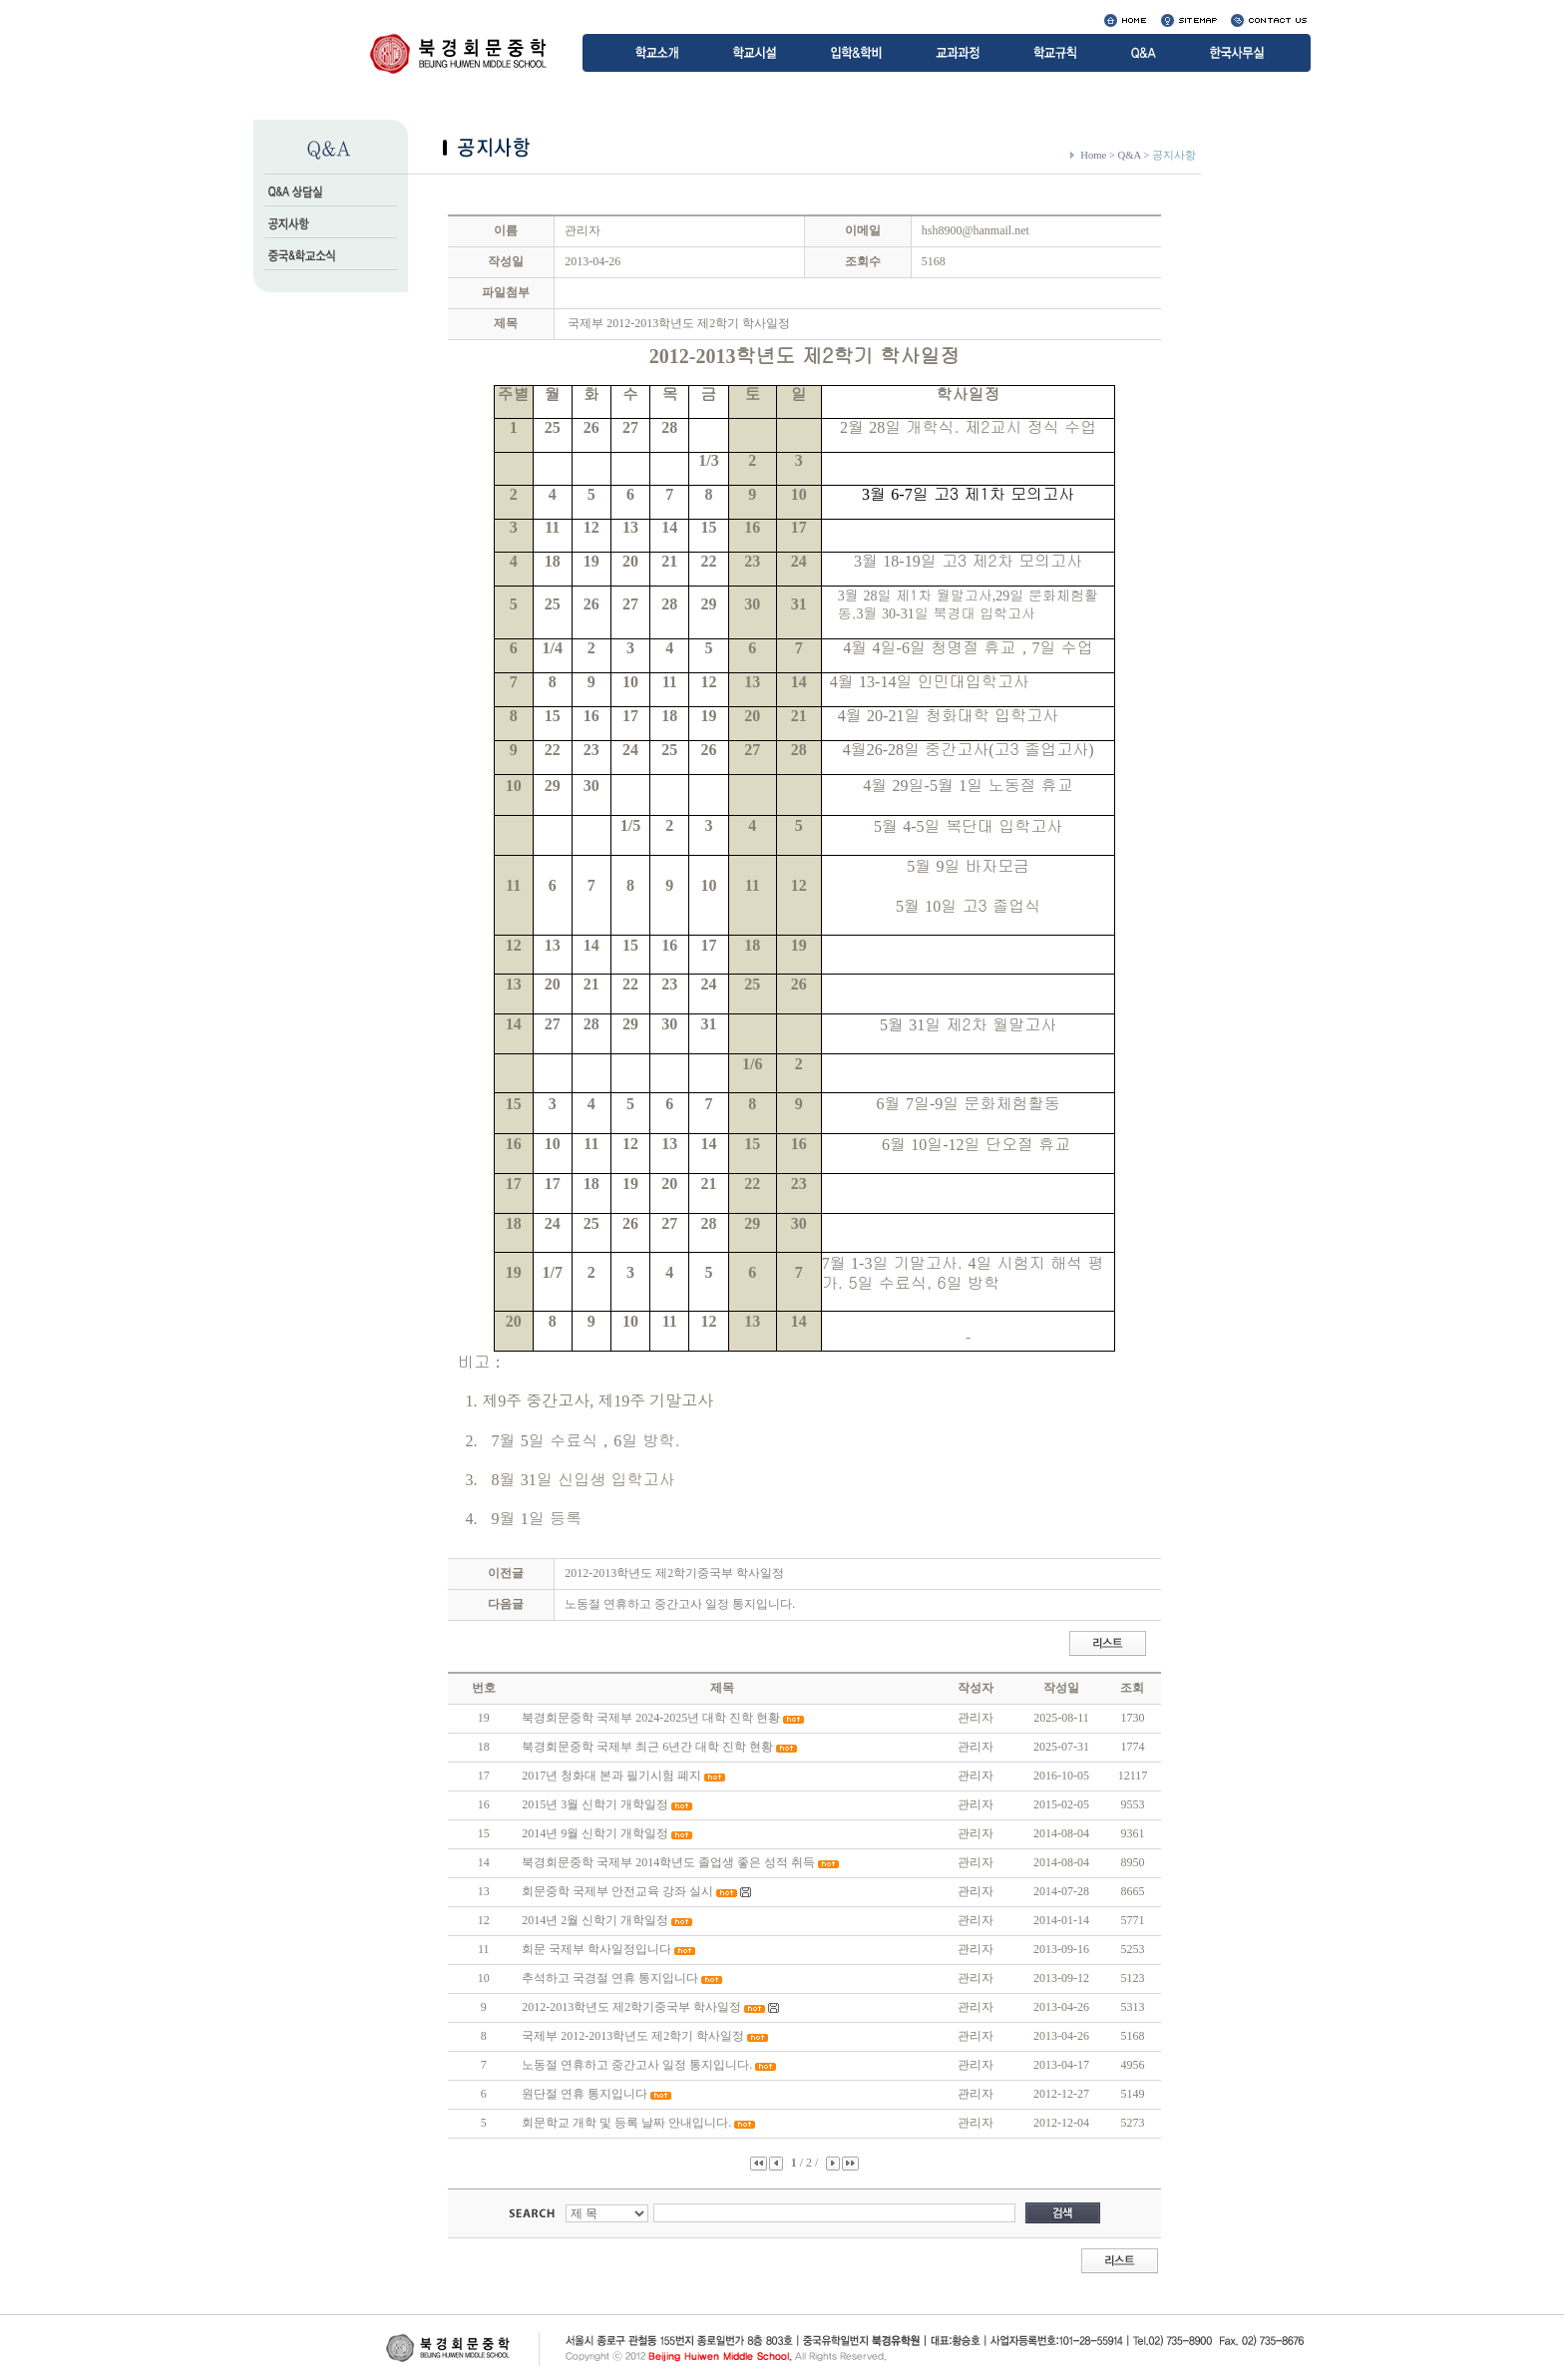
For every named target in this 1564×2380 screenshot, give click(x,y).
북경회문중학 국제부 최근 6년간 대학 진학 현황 (647, 1747)
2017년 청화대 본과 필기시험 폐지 (611, 1776)
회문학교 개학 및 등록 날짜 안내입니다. (626, 2123)
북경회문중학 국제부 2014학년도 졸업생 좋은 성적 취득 (668, 1862)
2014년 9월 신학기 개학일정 (595, 1833)
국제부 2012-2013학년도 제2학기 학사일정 (633, 2036)
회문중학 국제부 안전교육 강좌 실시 (617, 1891)
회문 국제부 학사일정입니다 (596, 1949)
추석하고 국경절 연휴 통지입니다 (610, 1978)
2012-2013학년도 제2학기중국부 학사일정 (674, 1573)
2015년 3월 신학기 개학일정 (595, 1804)
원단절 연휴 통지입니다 (584, 2094)
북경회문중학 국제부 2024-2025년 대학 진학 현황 (651, 1718)
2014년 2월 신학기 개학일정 (595, 1920)
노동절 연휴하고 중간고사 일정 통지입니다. (680, 1604)
